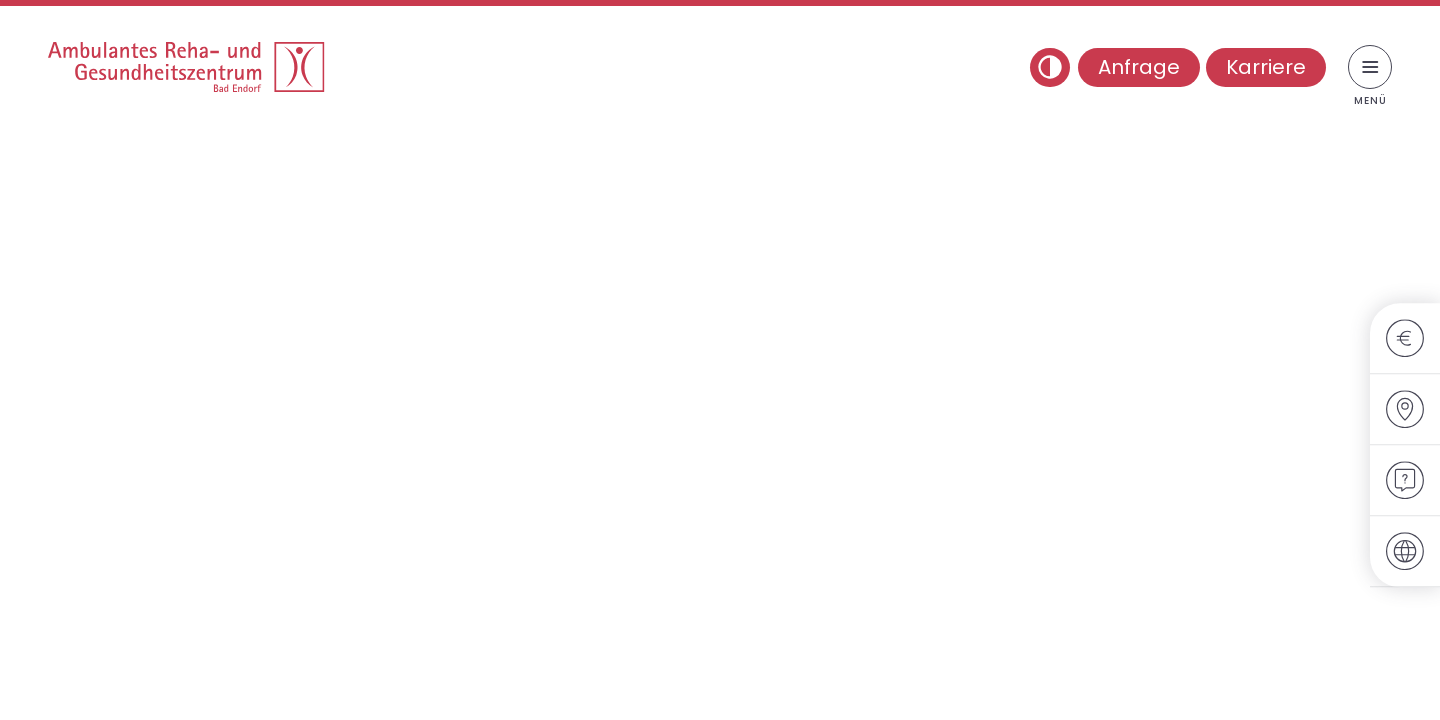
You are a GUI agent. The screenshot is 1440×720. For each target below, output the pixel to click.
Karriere (1266, 67)
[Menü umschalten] (1370, 67)
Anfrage (1139, 67)
